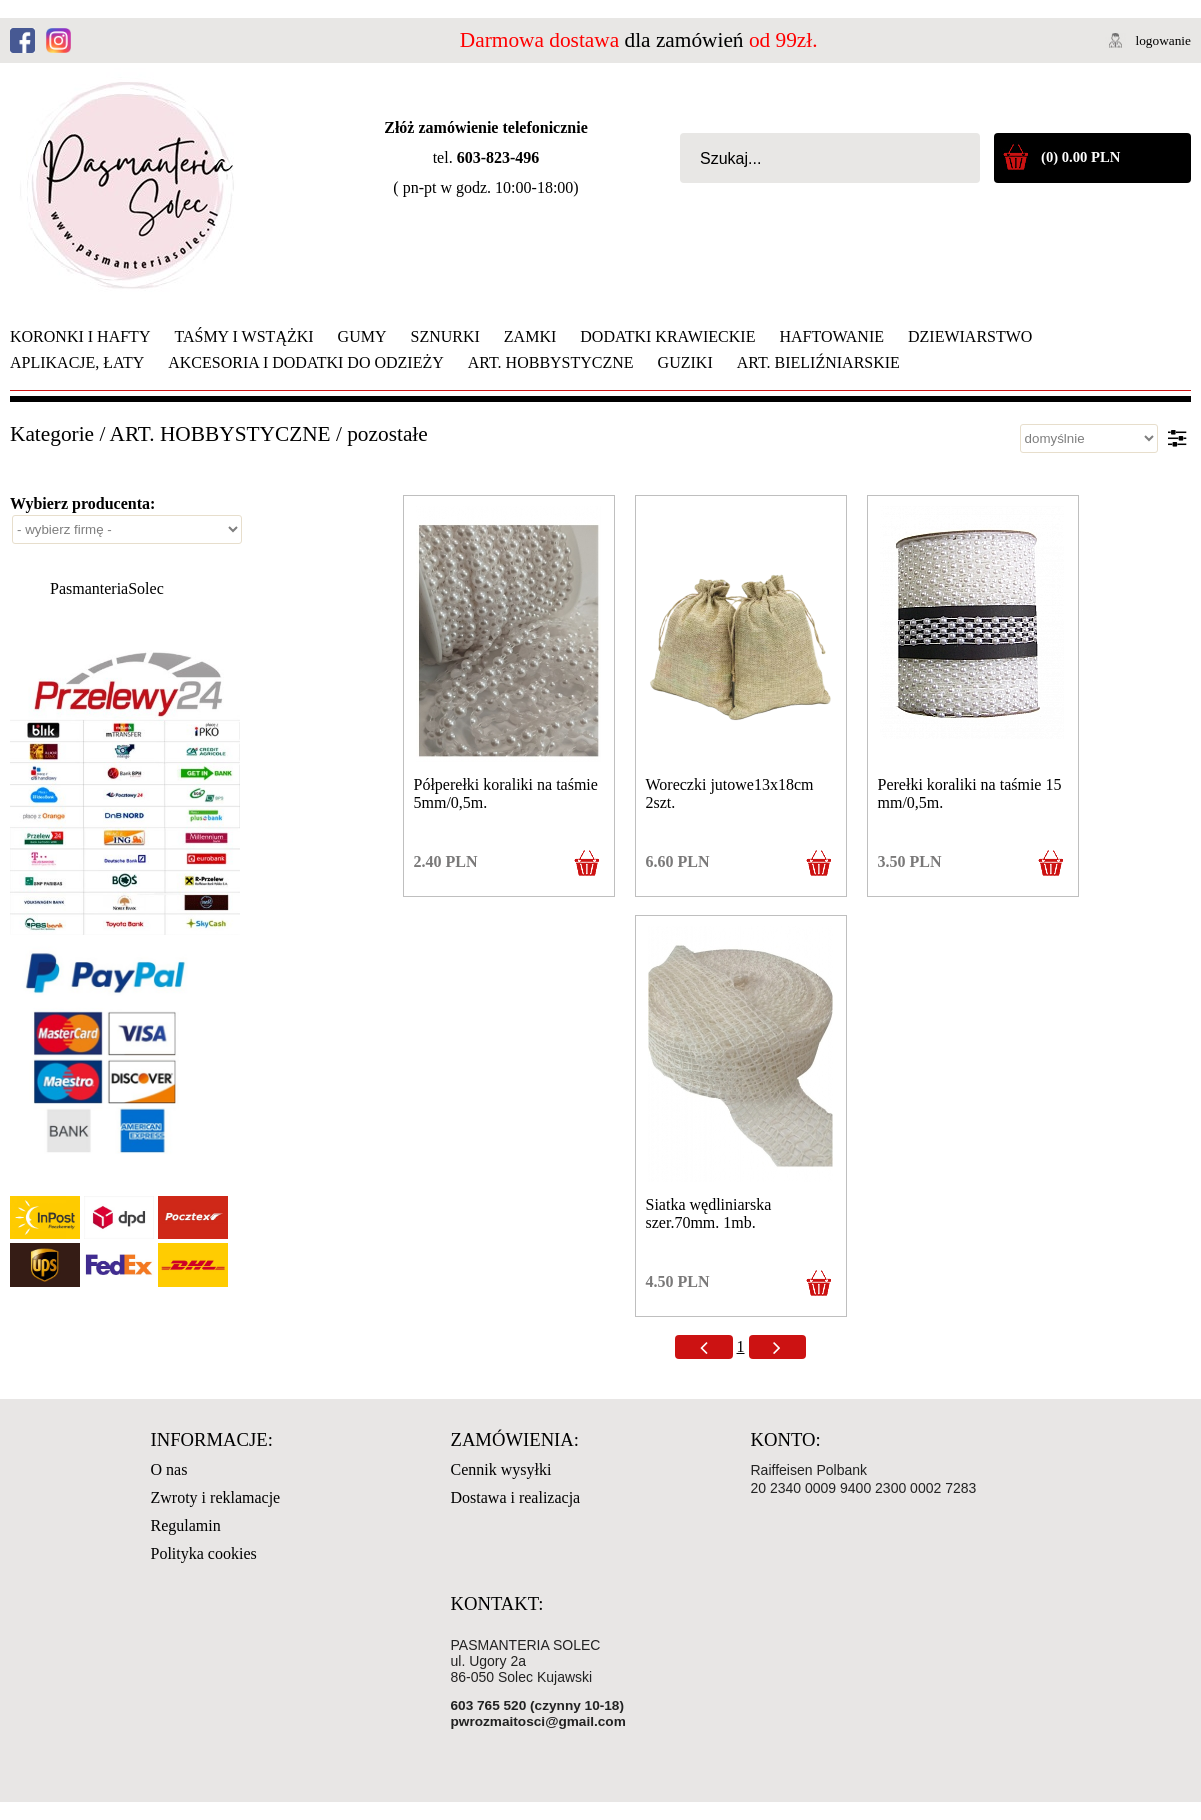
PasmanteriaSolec (107, 588)
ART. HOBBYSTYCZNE (220, 434)
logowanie (1163, 40)
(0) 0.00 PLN (1080, 157)
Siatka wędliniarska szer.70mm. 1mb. (709, 1213)
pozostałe (387, 434)
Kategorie (52, 434)
